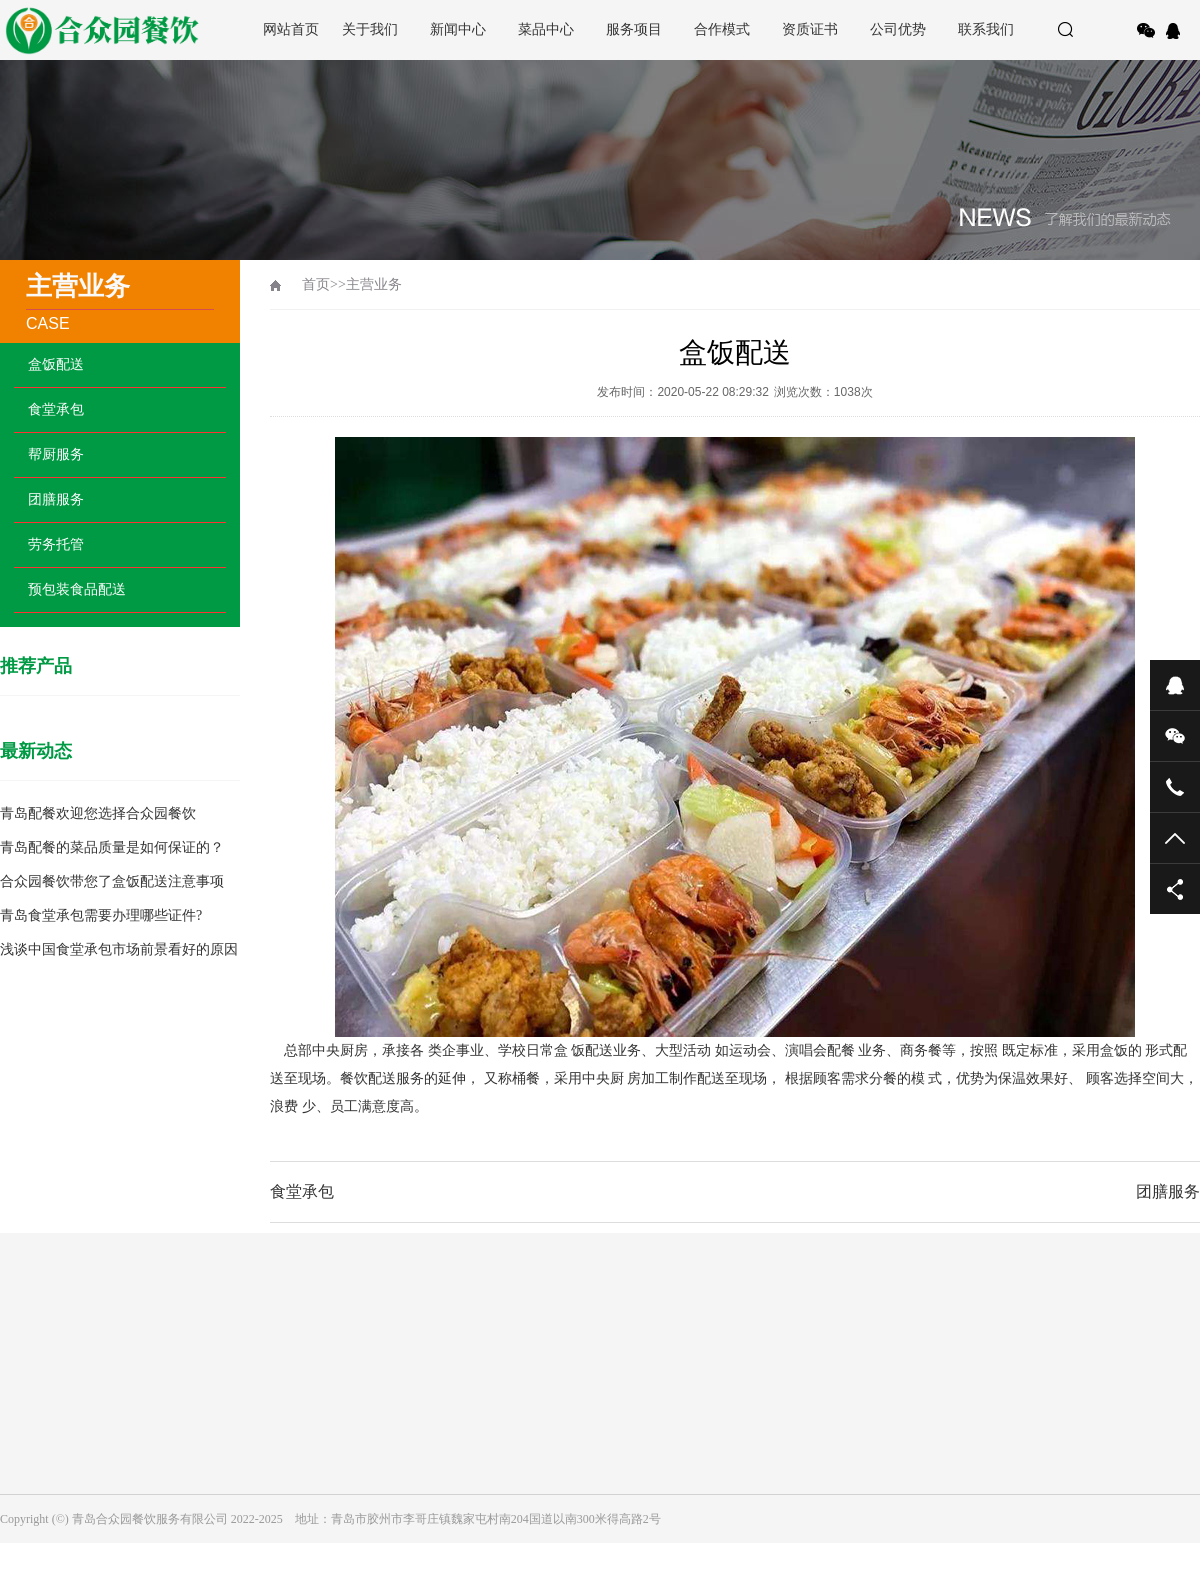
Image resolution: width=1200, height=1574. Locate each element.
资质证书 (810, 29)
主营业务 (374, 284)
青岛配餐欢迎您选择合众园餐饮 (98, 813)
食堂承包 (56, 409)
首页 (316, 284)
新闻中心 (458, 29)
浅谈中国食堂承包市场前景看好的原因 (119, 949)
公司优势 (898, 29)
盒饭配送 (56, 364)
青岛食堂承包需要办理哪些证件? (101, 915)
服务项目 (634, 29)
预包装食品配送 (77, 589)
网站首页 (291, 29)
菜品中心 (546, 29)
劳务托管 (56, 544)
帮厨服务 (56, 454)
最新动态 (36, 751)
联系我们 (986, 29)
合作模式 (722, 29)
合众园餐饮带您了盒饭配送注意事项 (112, 881)
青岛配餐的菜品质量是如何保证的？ (112, 847)
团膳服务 (56, 499)
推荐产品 (36, 666)
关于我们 (370, 29)
